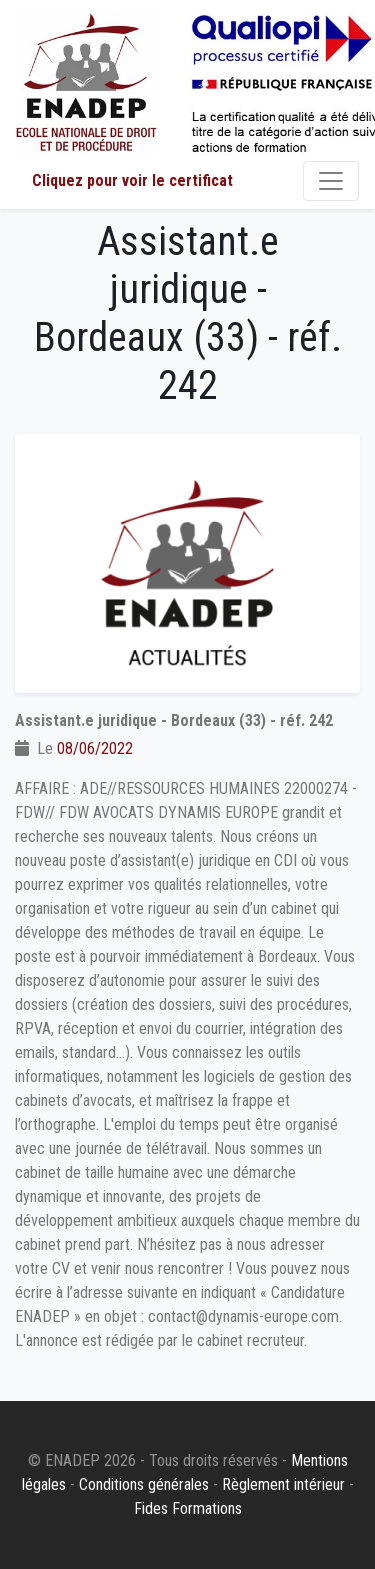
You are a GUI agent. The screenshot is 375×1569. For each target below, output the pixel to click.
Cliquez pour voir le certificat (132, 180)
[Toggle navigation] (331, 181)
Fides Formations (188, 1508)
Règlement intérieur (283, 1484)
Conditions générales (144, 1484)
